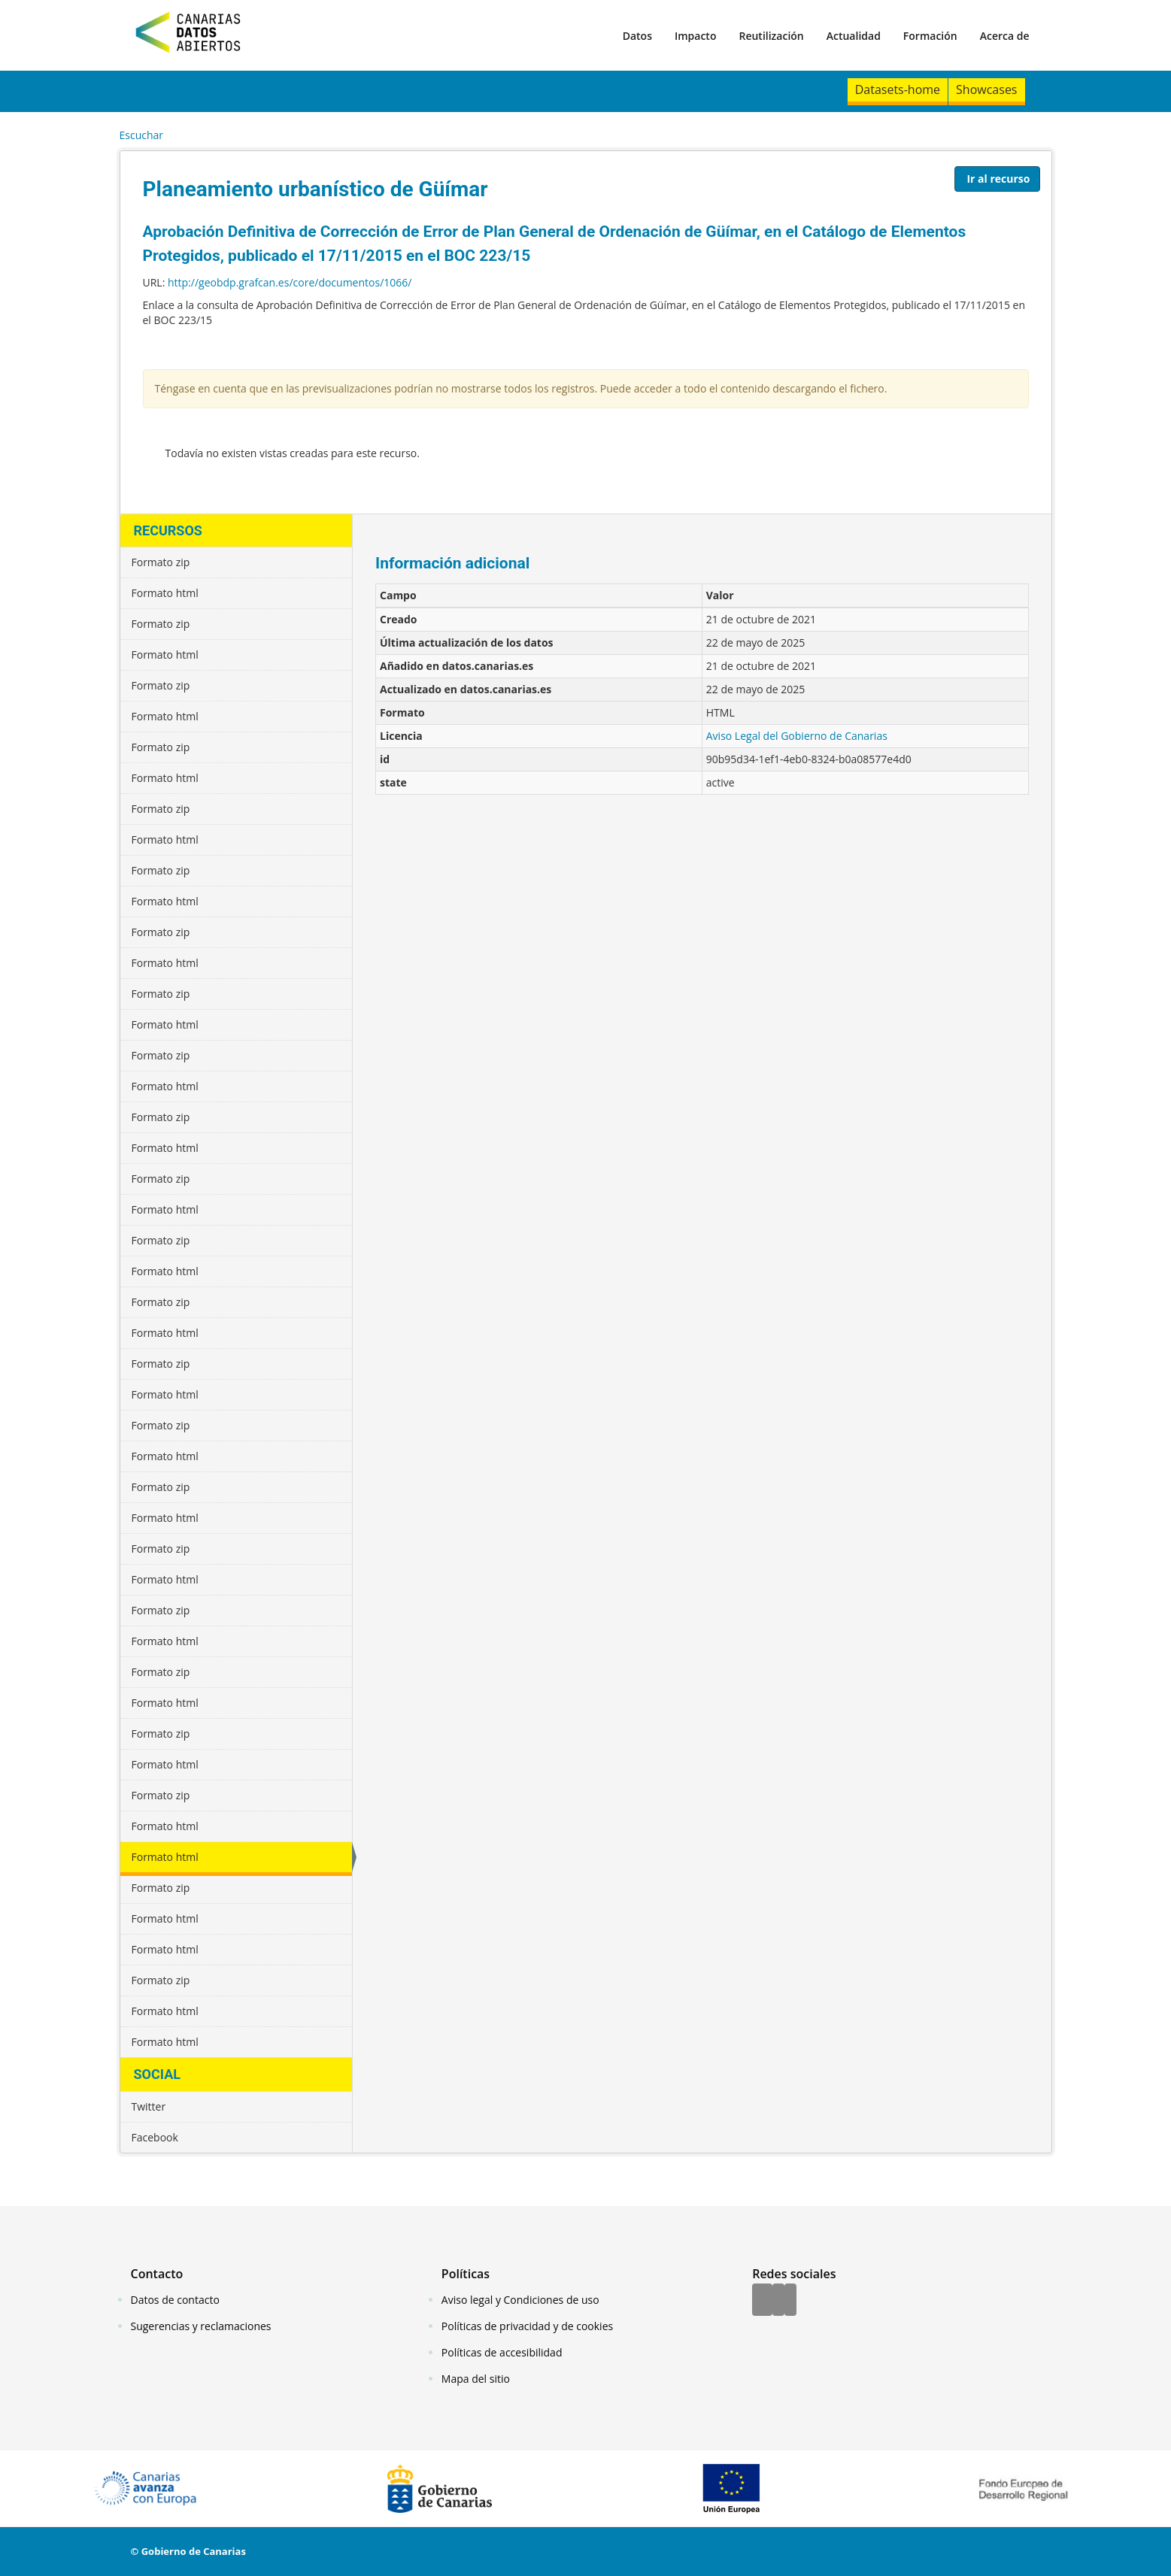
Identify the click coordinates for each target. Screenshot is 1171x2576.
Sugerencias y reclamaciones (201, 2326)
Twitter (149, 2106)
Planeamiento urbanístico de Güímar (315, 189)
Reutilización (771, 36)
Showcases (986, 89)
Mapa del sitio (475, 2378)
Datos (637, 36)
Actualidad (854, 36)
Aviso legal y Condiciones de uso (520, 2300)
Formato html (165, 593)
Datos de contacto (175, 2300)
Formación (930, 36)
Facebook (155, 2137)
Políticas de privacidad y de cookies (527, 2326)
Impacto (696, 36)
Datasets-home (897, 89)
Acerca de (1005, 36)
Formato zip (161, 562)
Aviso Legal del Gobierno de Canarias (796, 736)
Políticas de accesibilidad (502, 2352)
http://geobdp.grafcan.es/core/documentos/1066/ (289, 282)
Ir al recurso (998, 178)
